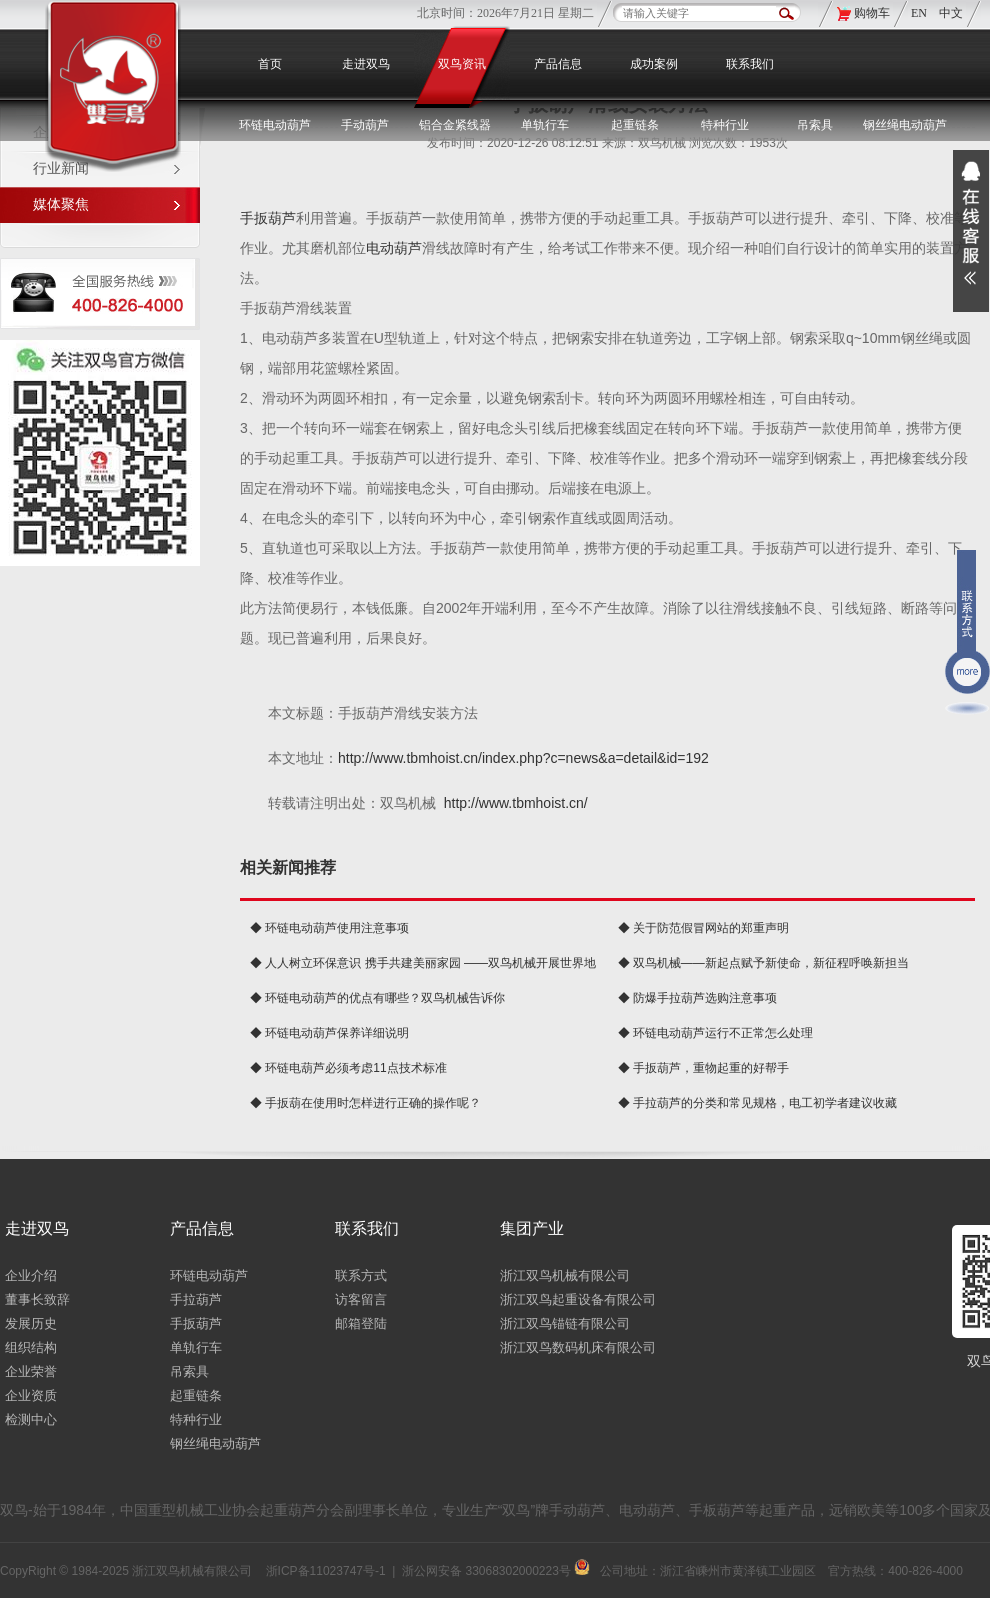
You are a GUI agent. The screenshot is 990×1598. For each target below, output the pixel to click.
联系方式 (361, 1275)
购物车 (872, 13)
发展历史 (31, 1323)
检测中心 (31, 1419)
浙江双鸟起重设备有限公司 (578, 1299)
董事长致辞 (37, 1299)
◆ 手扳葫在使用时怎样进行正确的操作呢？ (365, 1103)
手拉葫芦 (196, 1299)
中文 (951, 13)
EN (920, 13)
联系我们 (750, 64)
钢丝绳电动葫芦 (905, 125)
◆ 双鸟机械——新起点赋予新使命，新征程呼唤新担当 (763, 963)
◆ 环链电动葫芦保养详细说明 (329, 1033)
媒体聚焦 (61, 204)
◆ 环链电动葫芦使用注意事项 (329, 928)
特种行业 (196, 1419)
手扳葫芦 (268, 218)
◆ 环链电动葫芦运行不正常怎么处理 (715, 1033)
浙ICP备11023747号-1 (326, 1571)
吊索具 (815, 125)
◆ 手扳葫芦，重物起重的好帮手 (703, 1068)
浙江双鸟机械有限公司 (565, 1275)
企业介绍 (31, 1275)
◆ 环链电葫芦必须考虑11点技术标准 (348, 1068)
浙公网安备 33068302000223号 (496, 1571)
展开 (971, 231)
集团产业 (532, 1228)
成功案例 (654, 64)
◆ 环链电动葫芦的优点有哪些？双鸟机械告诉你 (377, 998)
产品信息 (558, 64)
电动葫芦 (394, 248)
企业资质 (31, 1395)
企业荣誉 (31, 1371)
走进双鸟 (366, 64)
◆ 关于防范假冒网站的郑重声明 (703, 928)
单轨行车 (196, 1347)
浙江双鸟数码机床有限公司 (578, 1347)
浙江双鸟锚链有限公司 (565, 1323)
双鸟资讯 (462, 64)
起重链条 (196, 1395)
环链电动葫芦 (209, 1275)
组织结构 (31, 1347)
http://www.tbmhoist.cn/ (516, 803)
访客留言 (361, 1299)
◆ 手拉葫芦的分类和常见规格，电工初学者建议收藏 (757, 1103)
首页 (270, 64)
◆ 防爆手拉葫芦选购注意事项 (697, 998)
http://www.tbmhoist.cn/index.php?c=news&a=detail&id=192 (523, 758)
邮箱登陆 (361, 1323)
